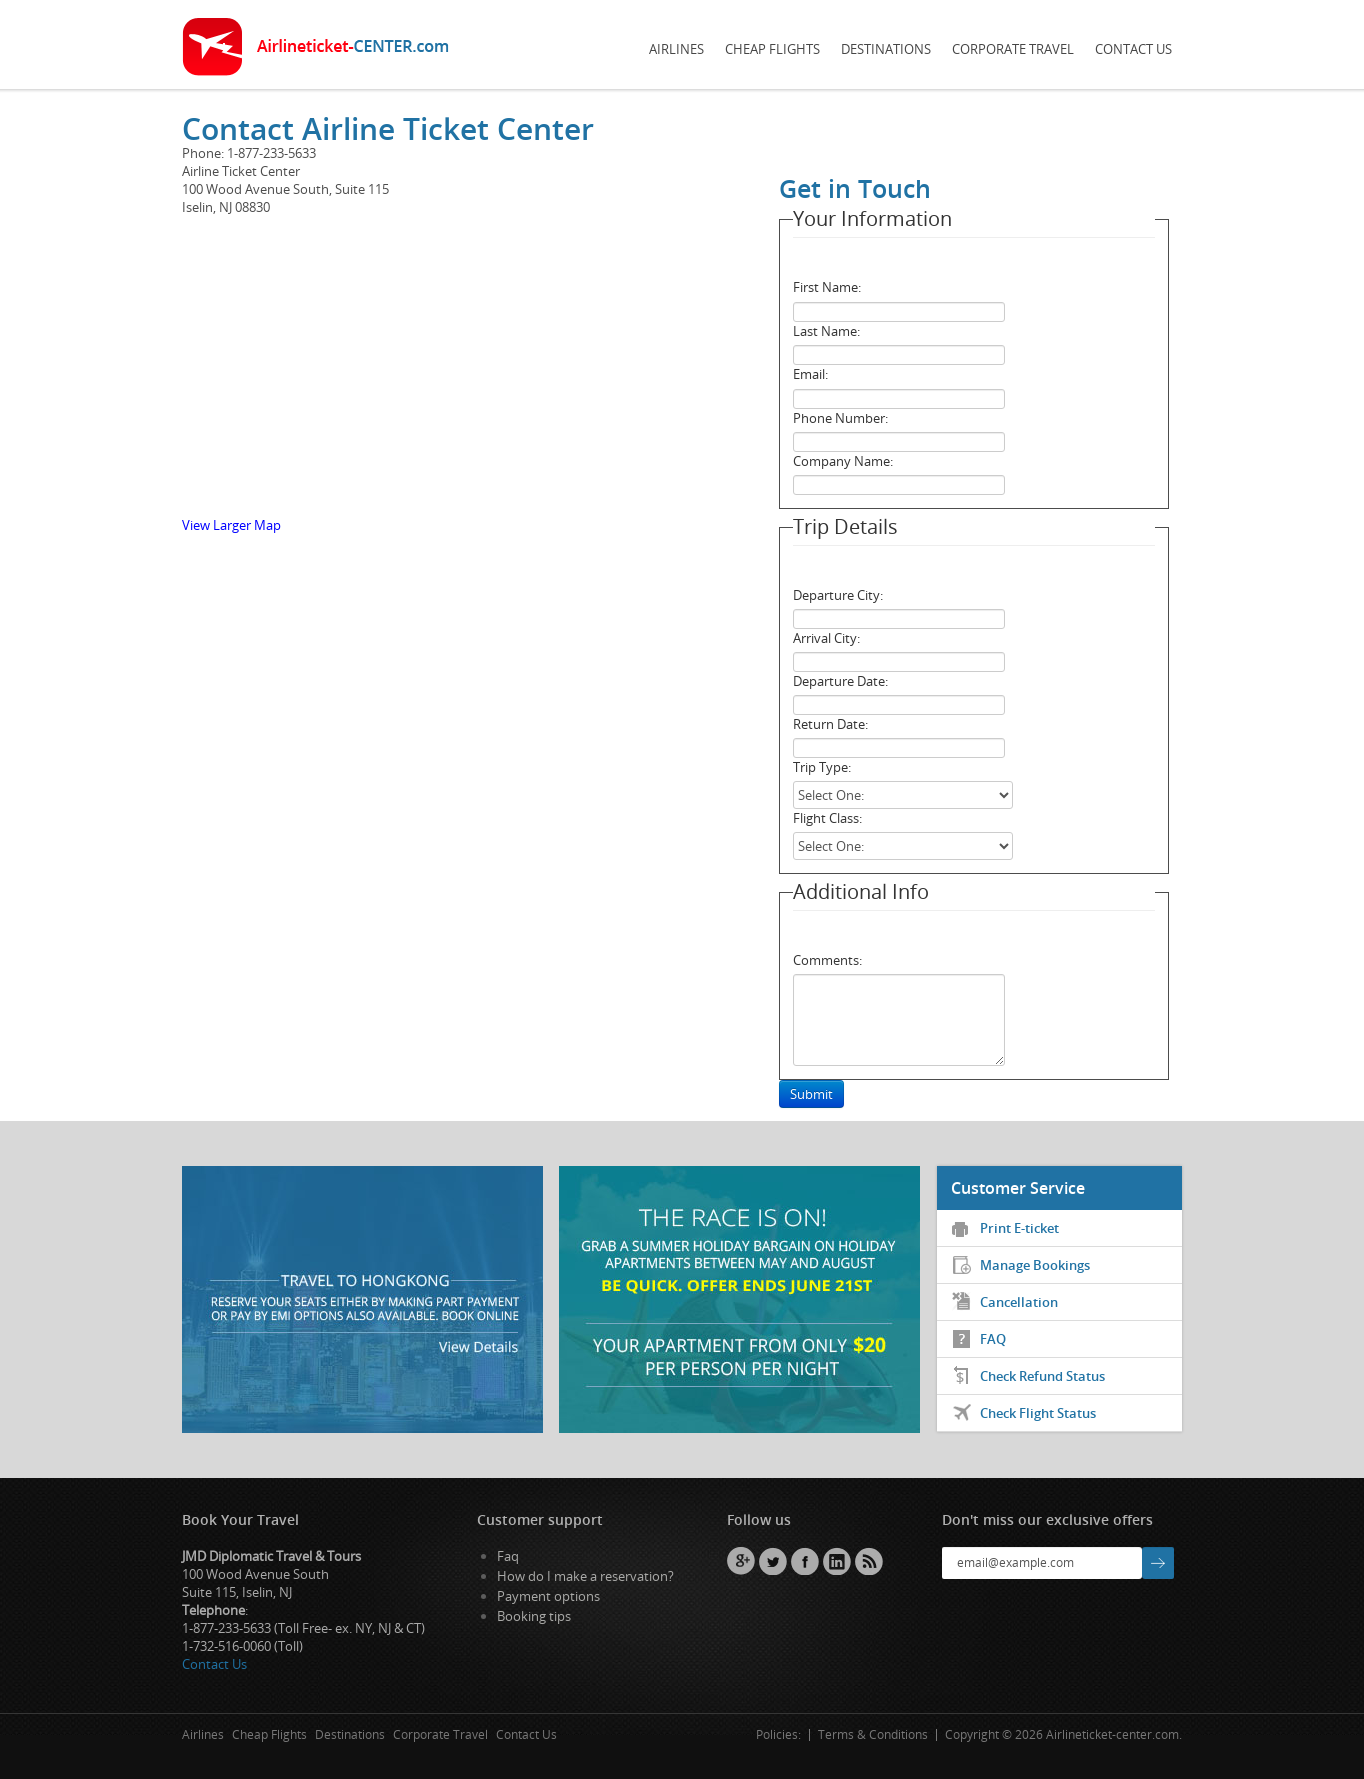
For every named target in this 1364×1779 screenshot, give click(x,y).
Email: (810, 374)
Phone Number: (840, 418)
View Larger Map (231, 525)
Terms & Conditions (873, 1734)
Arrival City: (826, 638)
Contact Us (1133, 49)
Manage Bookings (1035, 1265)
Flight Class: (827, 818)
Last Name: (826, 331)
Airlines (676, 49)
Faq (508, 1556)
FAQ (993, 1339)
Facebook (805, 1561)
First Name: (827, 287)
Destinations (886, 49)
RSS (869, 1561)
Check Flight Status (1038, 1413)
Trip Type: (822, 767)
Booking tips (534, 1616)
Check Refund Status (1042, 1376)
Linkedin (837, 1561)
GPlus (741, 1561)
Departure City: (838, 595)
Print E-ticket (1019, 1228)
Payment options (548, 1596)
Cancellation (1019, 1302)
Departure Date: (840, 681)
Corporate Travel (1013, 49)
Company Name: (843, 461)
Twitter (773, 1561)
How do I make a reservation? (585, 1576)
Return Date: (830, 724)
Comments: (827, 960)
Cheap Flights (772, 49)
